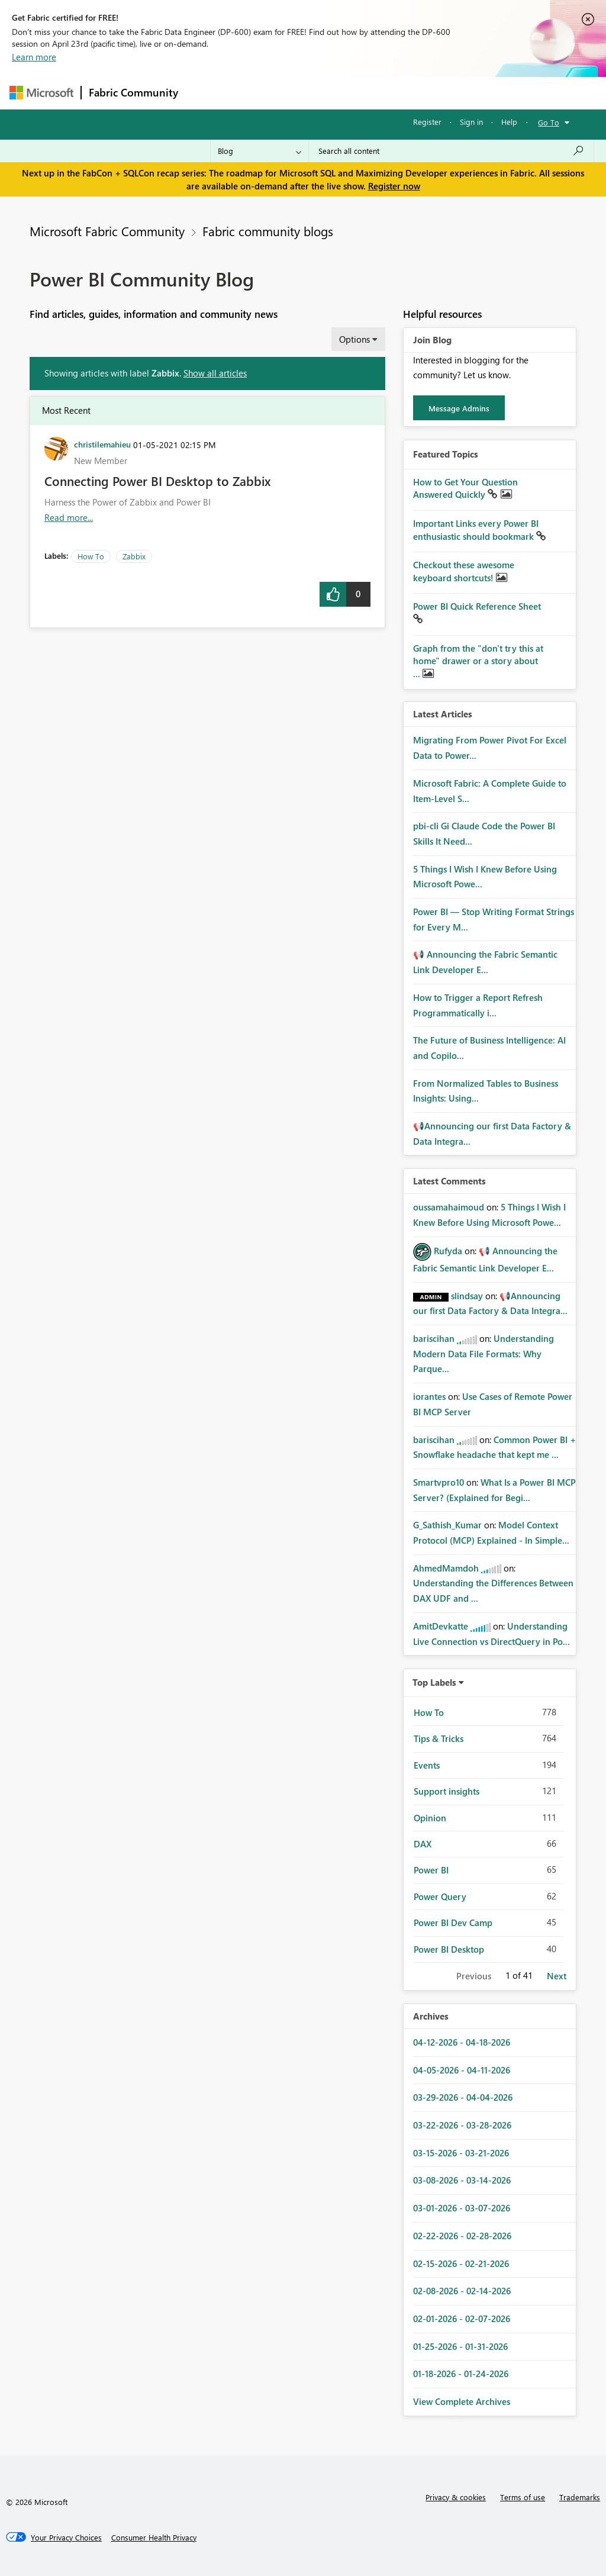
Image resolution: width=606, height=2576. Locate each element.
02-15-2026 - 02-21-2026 (461, 2263)
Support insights (446, 1791)
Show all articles (215, 373)
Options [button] (354, 339)
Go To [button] (548, 122)
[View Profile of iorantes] (429, 1396)
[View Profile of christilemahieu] (102, 444)
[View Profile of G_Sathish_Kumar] (447, 1525)
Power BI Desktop (449, 1949)
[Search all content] (451, 151)
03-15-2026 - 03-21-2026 (461, 2153)
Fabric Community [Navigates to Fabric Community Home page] (133, 92)
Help (509, 122)
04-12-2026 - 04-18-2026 (461, 2042)
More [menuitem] (451, 93)
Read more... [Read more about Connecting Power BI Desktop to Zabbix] (68, 517)
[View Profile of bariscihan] (433, 1338)
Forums (205, 93)
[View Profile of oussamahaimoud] (448, 1207)
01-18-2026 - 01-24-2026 (460, 2373)
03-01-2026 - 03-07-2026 (461, 2208)
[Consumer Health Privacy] (153, 2537)
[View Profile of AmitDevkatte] (440, 1626)
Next (556, 1976)
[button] (333, 594)
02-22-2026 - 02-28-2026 (462, 2236)
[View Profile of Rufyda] (448, 1251)
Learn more (34, 57)
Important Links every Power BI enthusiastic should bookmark (476, 529)
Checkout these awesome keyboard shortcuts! (463, 571)
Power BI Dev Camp (453, 1922)
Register (427, 122)
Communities (358, 93)
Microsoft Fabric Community (107, 231)
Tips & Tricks (438, 1738)
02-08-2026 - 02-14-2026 (462, 2291)
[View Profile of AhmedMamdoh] (446, 1568)
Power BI (431, 1870)
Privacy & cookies (456, 2497)
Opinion (430, 1818)
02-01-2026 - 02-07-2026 (461, 2318)
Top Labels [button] (434, 1682)
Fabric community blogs (267, 231)
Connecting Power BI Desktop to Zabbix (157, 481)
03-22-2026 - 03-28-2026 (462, 2125)
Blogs (411, 93)
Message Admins (458, 408)
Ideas (305, 93)
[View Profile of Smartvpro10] (438, 1482)
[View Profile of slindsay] (467, 1296)
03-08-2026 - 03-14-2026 (462, 2180)
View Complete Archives (461, 2401)
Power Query (440, 1896)
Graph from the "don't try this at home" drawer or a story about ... (478, 661)
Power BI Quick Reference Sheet (477, 606)
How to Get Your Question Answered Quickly (465, 488)
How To (91, 556)
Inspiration (257, 93)
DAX (422, 1844)
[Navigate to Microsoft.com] (41, 92)
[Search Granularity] (259, 151)
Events (427, 1765)
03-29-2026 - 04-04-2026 (462, 2097)
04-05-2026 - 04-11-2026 (461, 2070)
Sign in (471, 122)
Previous (473, 1976)
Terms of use (522, 2497)
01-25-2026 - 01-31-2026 (460, 2346)
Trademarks (579, 2497)
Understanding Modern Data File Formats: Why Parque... (483, 1353)
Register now (394, 186)
